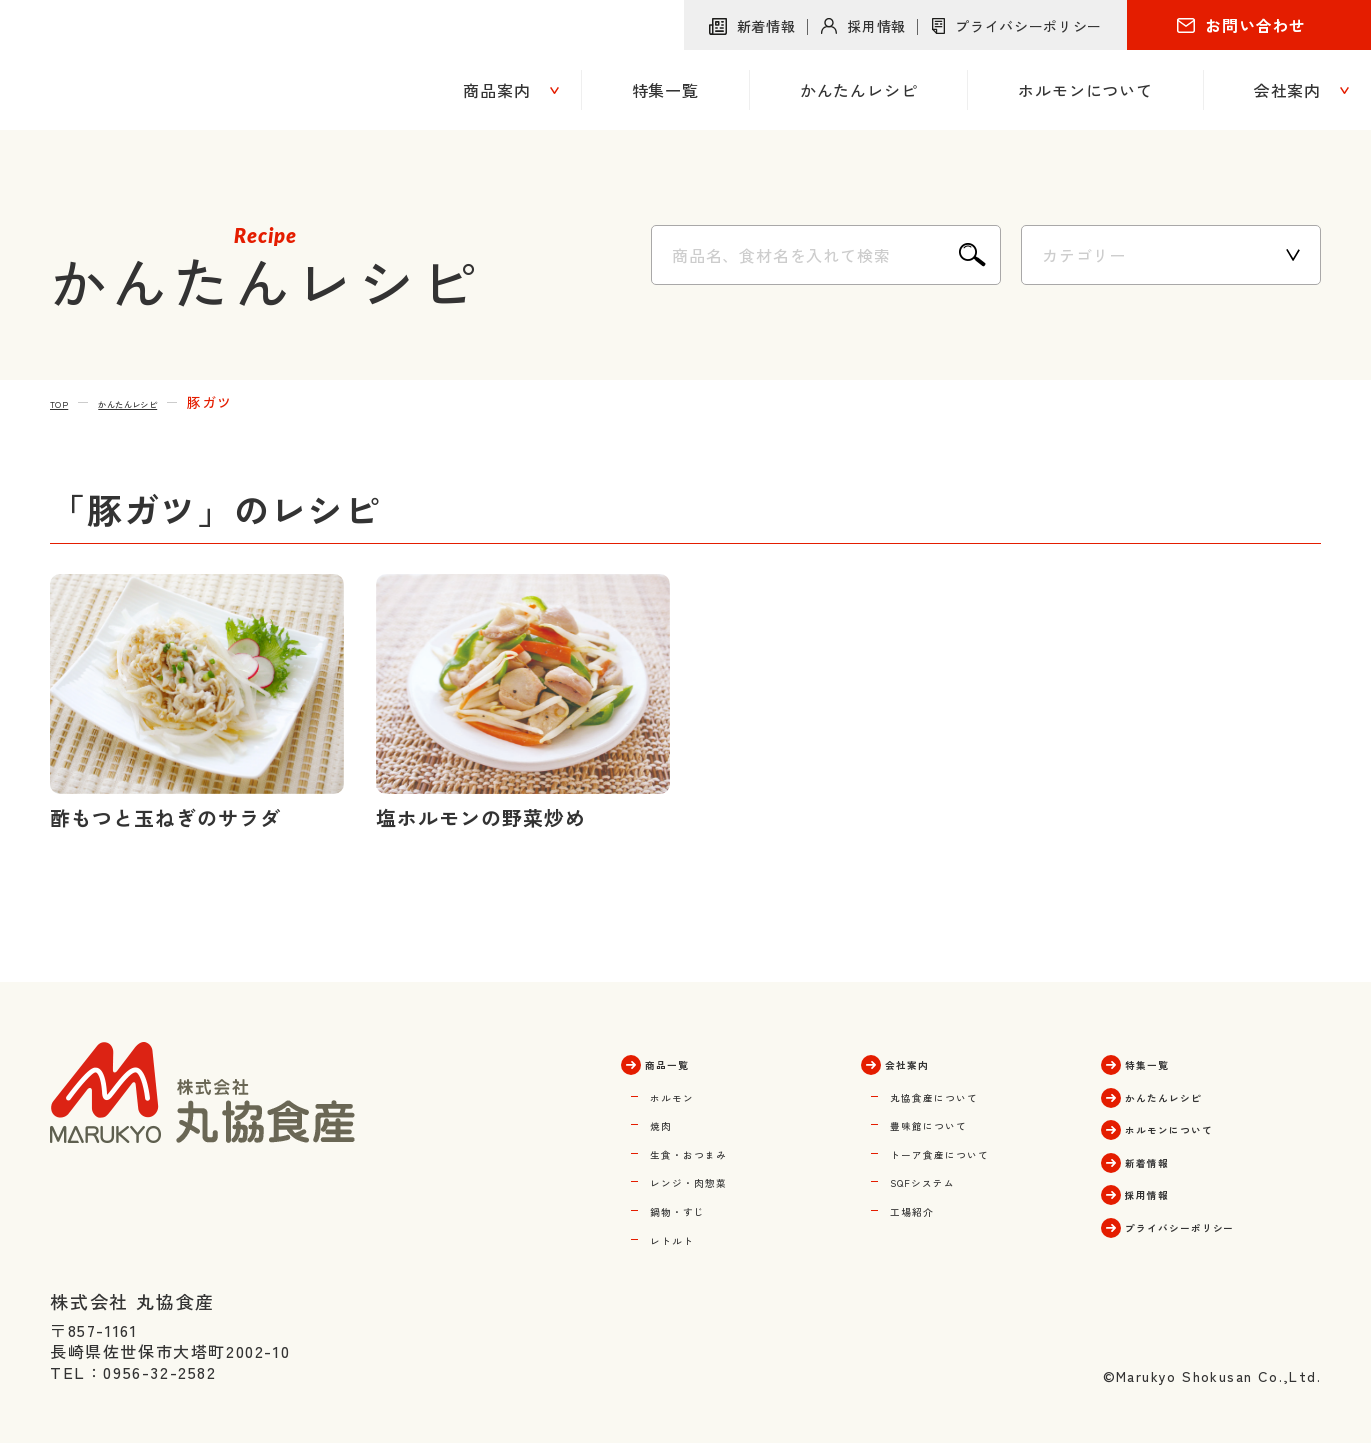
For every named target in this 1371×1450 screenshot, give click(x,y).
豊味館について (951, 1122)
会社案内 (926, 1062)
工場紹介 (925, 1206)
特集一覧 (1166, 1062)
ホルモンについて (1201, 1126)
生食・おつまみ (711, 1150)
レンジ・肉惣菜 (711, 1178)
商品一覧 (686, 1062)
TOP (65, 402)
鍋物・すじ (694, 1206)
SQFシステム (943, 1178)
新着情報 (766, 26)
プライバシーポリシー (1028, 26)
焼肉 (667, 1122)
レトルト (685, 1234)
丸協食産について (960, 1094)
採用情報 (876, 26)
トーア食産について (969, 1150)
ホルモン (685, 1094)
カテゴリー (1084, 255)
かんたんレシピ (162, 402)
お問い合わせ (1255, 25)
